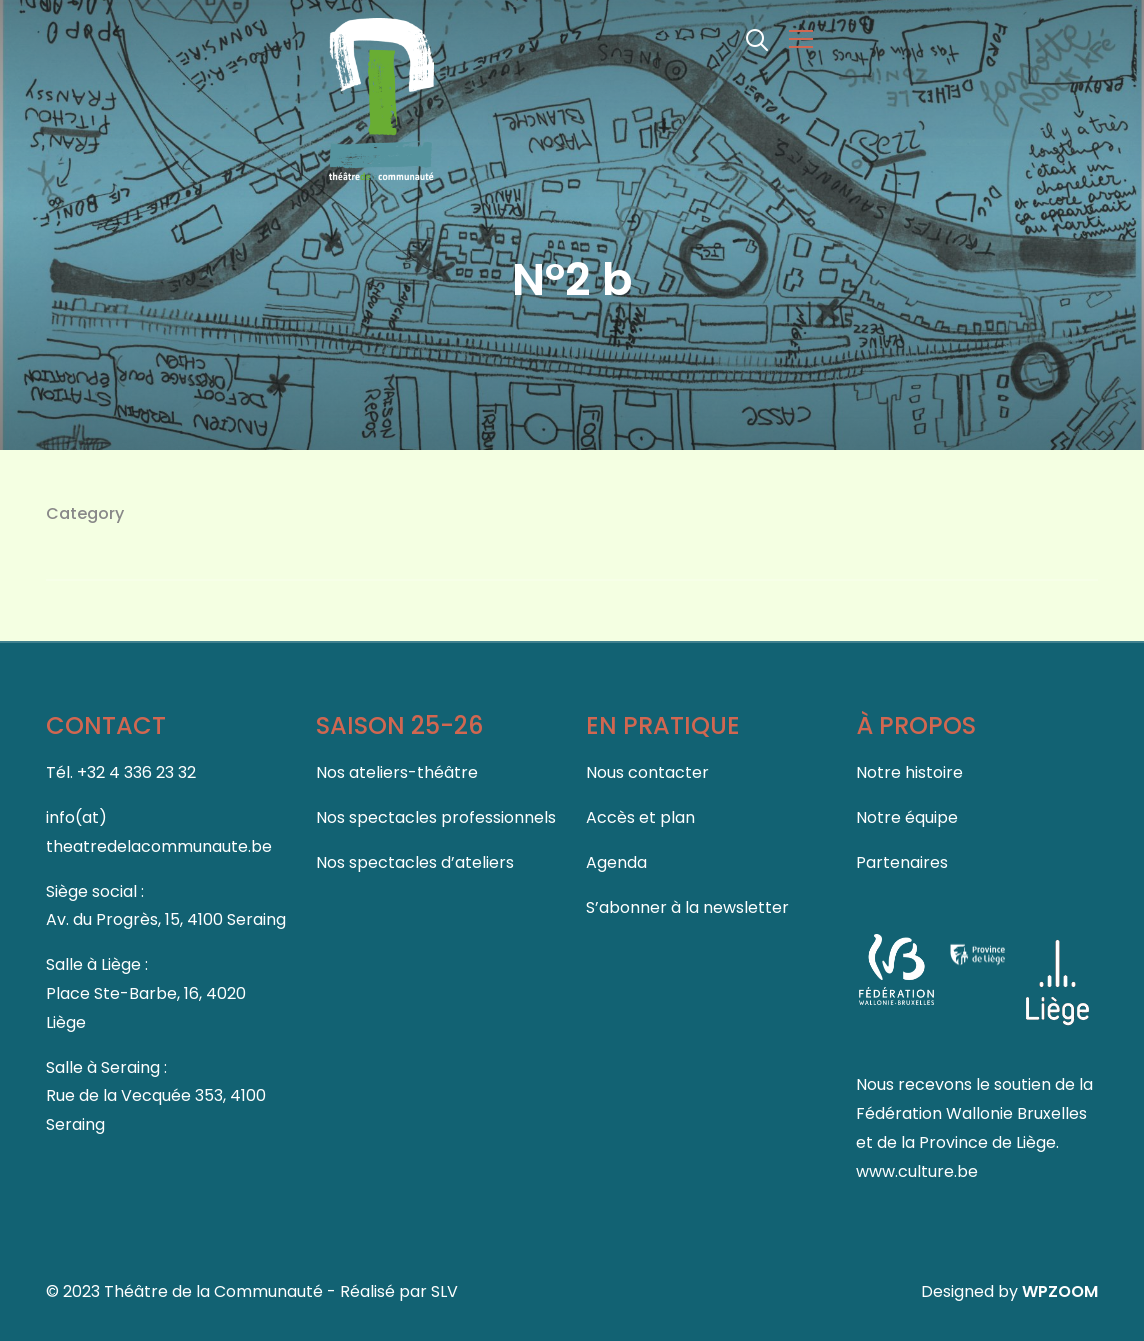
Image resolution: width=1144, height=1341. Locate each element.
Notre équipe (907, 817)
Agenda (616, 862)
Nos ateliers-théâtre (397, 772)
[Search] (757, 38)
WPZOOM (1060, 1291)
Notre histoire (909, 772)
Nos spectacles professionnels (436, 817)
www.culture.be (917, 1171)
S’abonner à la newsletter (687, 907)
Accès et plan (640, 817)
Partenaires (902, 862)
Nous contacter (647, 772)
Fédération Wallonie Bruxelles (971, 1113)
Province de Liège (987, 1142)
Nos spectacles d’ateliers (415, 862)
